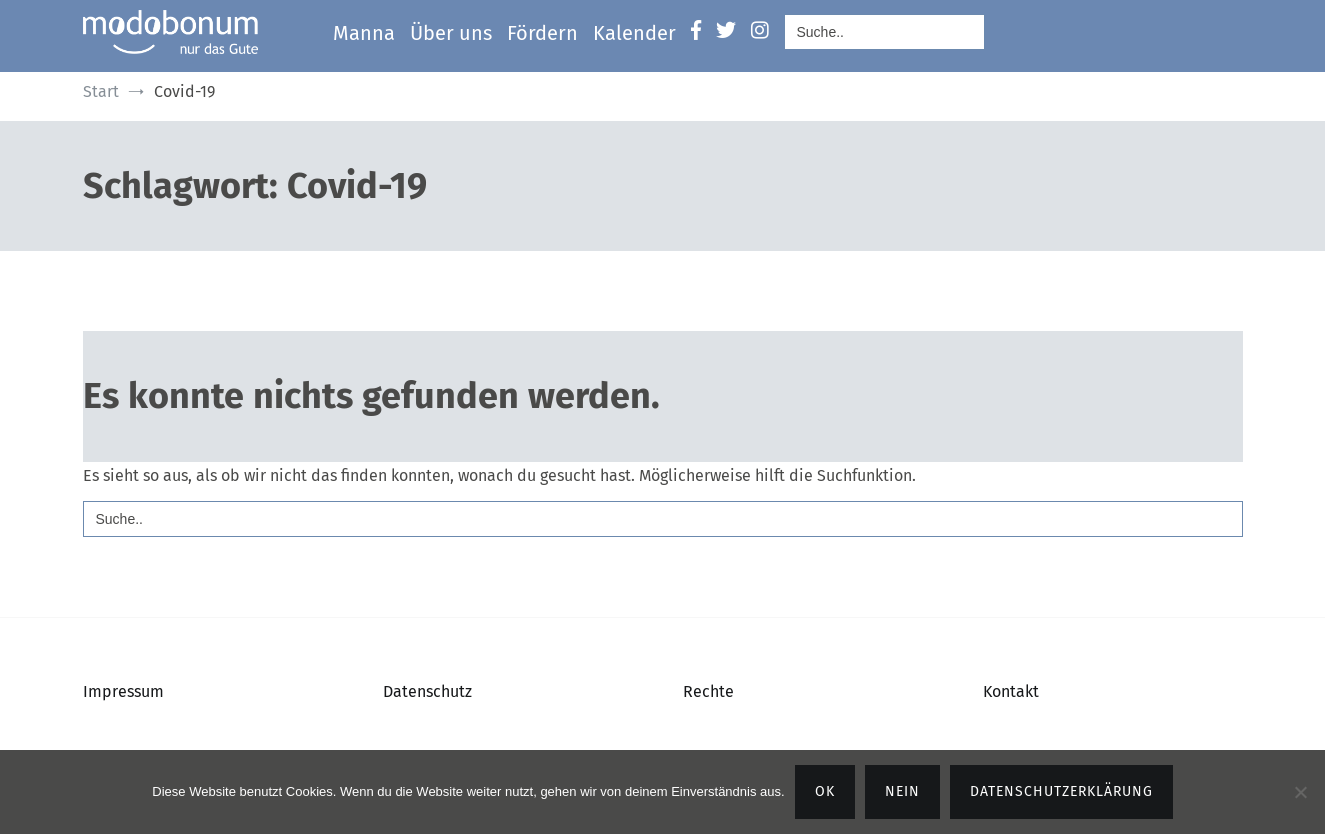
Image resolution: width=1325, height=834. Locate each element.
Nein (902, 791)
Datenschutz (427, 691)
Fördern (542, 33)
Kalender (634, 33)
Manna (364, 33)
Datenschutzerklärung (1061, 791)
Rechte (708, 691)
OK (825, 791)
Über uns (451, 33)
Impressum (123, 691)
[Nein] (1300, 792)
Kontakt (1011, 691)
